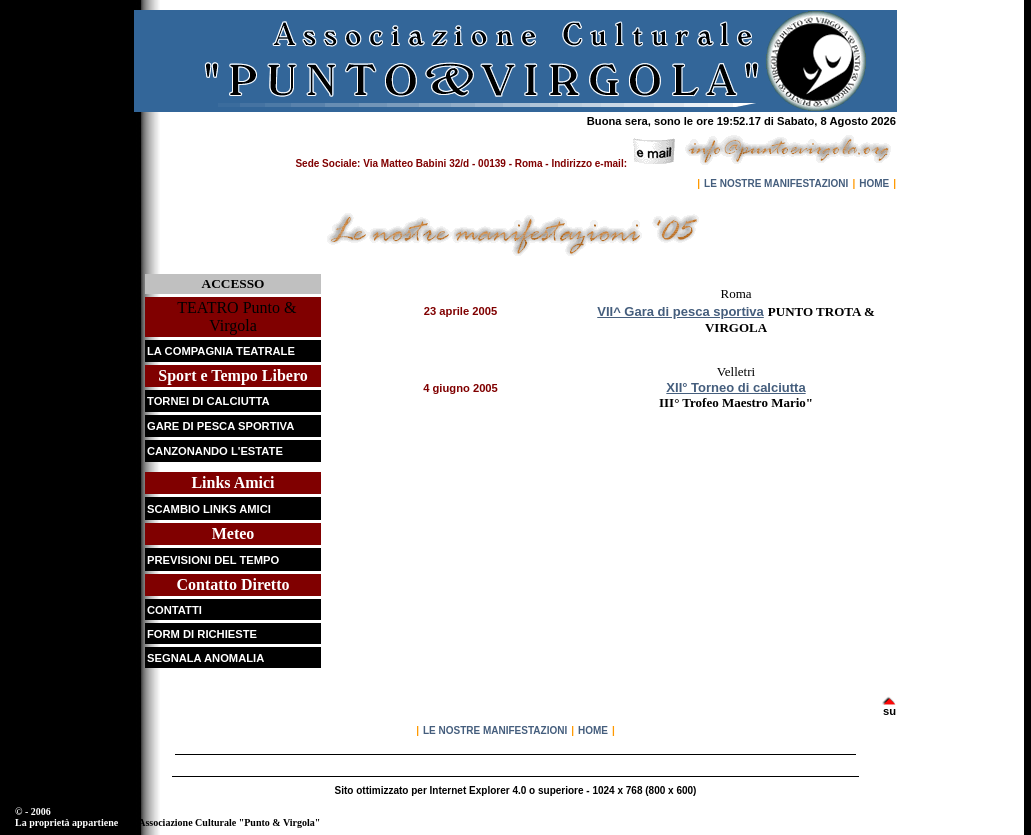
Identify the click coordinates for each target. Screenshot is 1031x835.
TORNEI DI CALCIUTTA (208, 401)
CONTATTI (174, 610)
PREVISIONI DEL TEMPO (213, 560)
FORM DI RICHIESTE (202, 634)
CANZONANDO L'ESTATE (215, 451)
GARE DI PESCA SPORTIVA (220, 426)
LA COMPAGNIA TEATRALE (221, 351)
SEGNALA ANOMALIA (205, 658)
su (889, 711)
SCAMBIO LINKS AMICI (209, 509)
